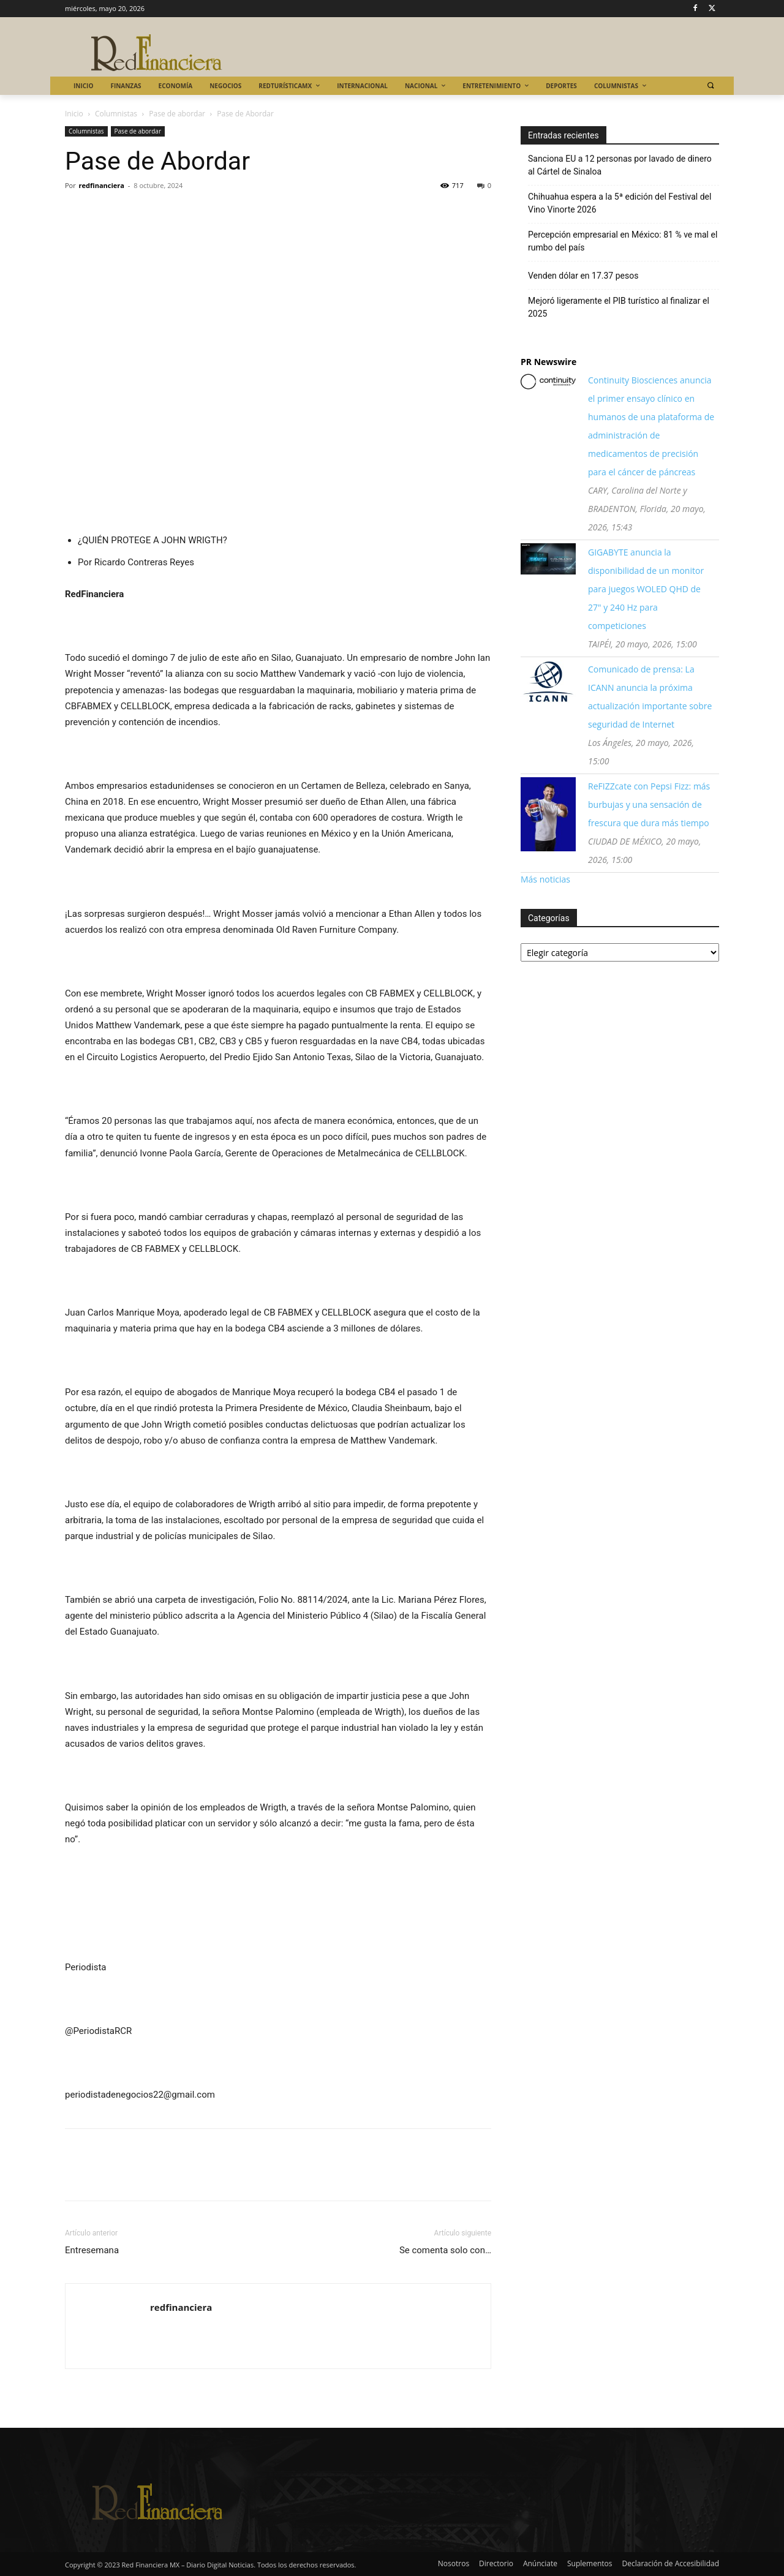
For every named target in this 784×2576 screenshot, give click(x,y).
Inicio (74, 113)
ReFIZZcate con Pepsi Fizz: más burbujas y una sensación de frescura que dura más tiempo (649, 804)
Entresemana (92, 2250)
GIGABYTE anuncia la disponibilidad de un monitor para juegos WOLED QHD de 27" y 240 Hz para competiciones (646, 588)
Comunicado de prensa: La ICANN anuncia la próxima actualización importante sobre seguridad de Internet (650, 696)
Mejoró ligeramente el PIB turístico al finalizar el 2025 (618, 307)
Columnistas (116, 113)
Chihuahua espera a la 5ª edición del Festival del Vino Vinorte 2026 (619, 203)
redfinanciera (101, 185)
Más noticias (545, 879)
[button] (710, 85)
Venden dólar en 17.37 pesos (583, 276)
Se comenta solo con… (445, 2250)
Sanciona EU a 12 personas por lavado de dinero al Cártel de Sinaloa (620, 165)
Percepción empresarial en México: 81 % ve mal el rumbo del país (622, 241)
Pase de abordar (177, 113)
